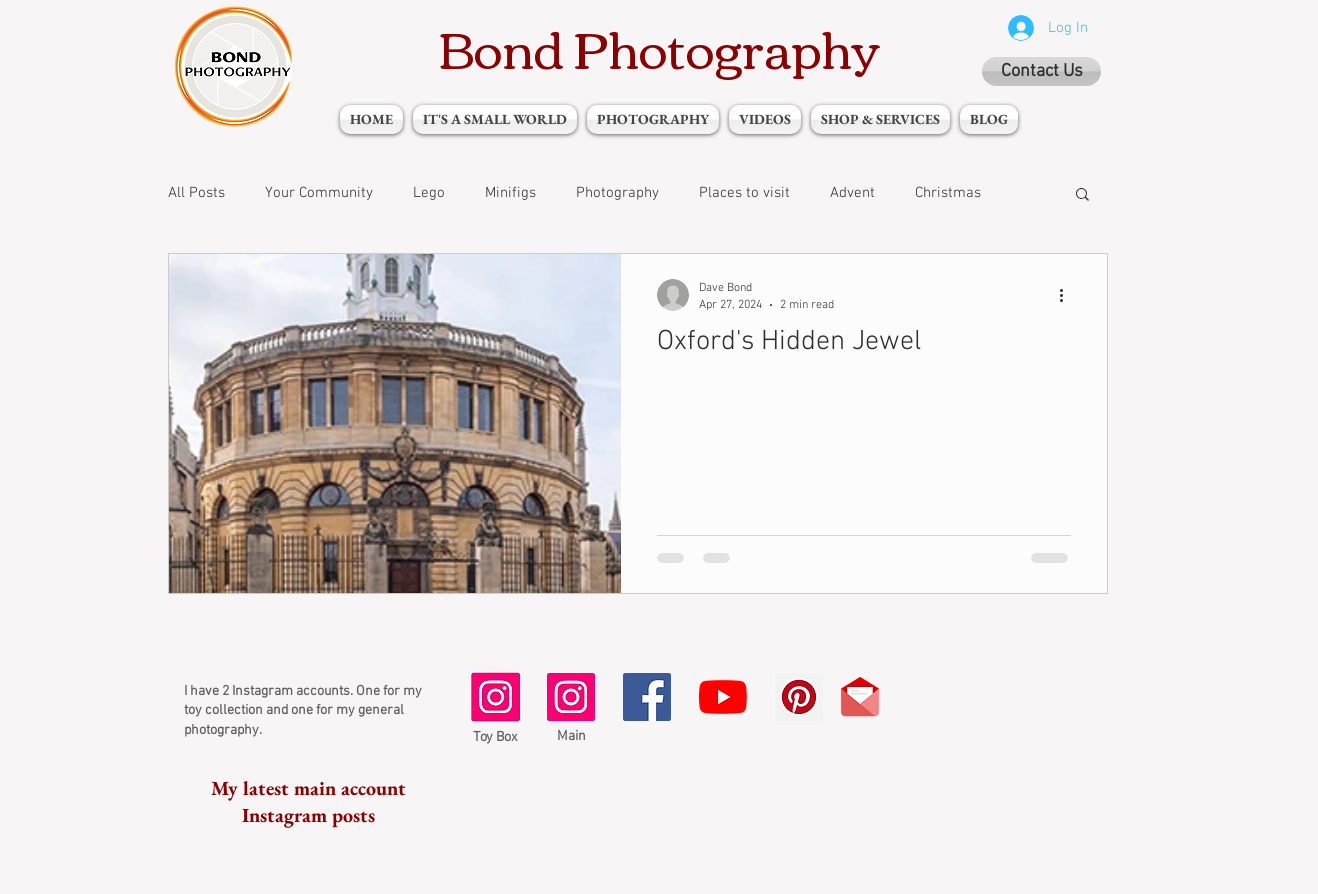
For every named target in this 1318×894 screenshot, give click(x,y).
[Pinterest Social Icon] (799, 697)
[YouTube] (723, 697)
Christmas (948, 193)
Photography (617, 193)
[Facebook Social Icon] (647, 697)
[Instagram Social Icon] (571, 697)
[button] (1082, 195)
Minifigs (510, 193)
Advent (852, 193)
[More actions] (1068, 295)
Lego (429, 193)
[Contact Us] (1041, 71)
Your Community (319, 193)
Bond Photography (659, 46)
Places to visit (744, 193)
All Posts (196, 193)
